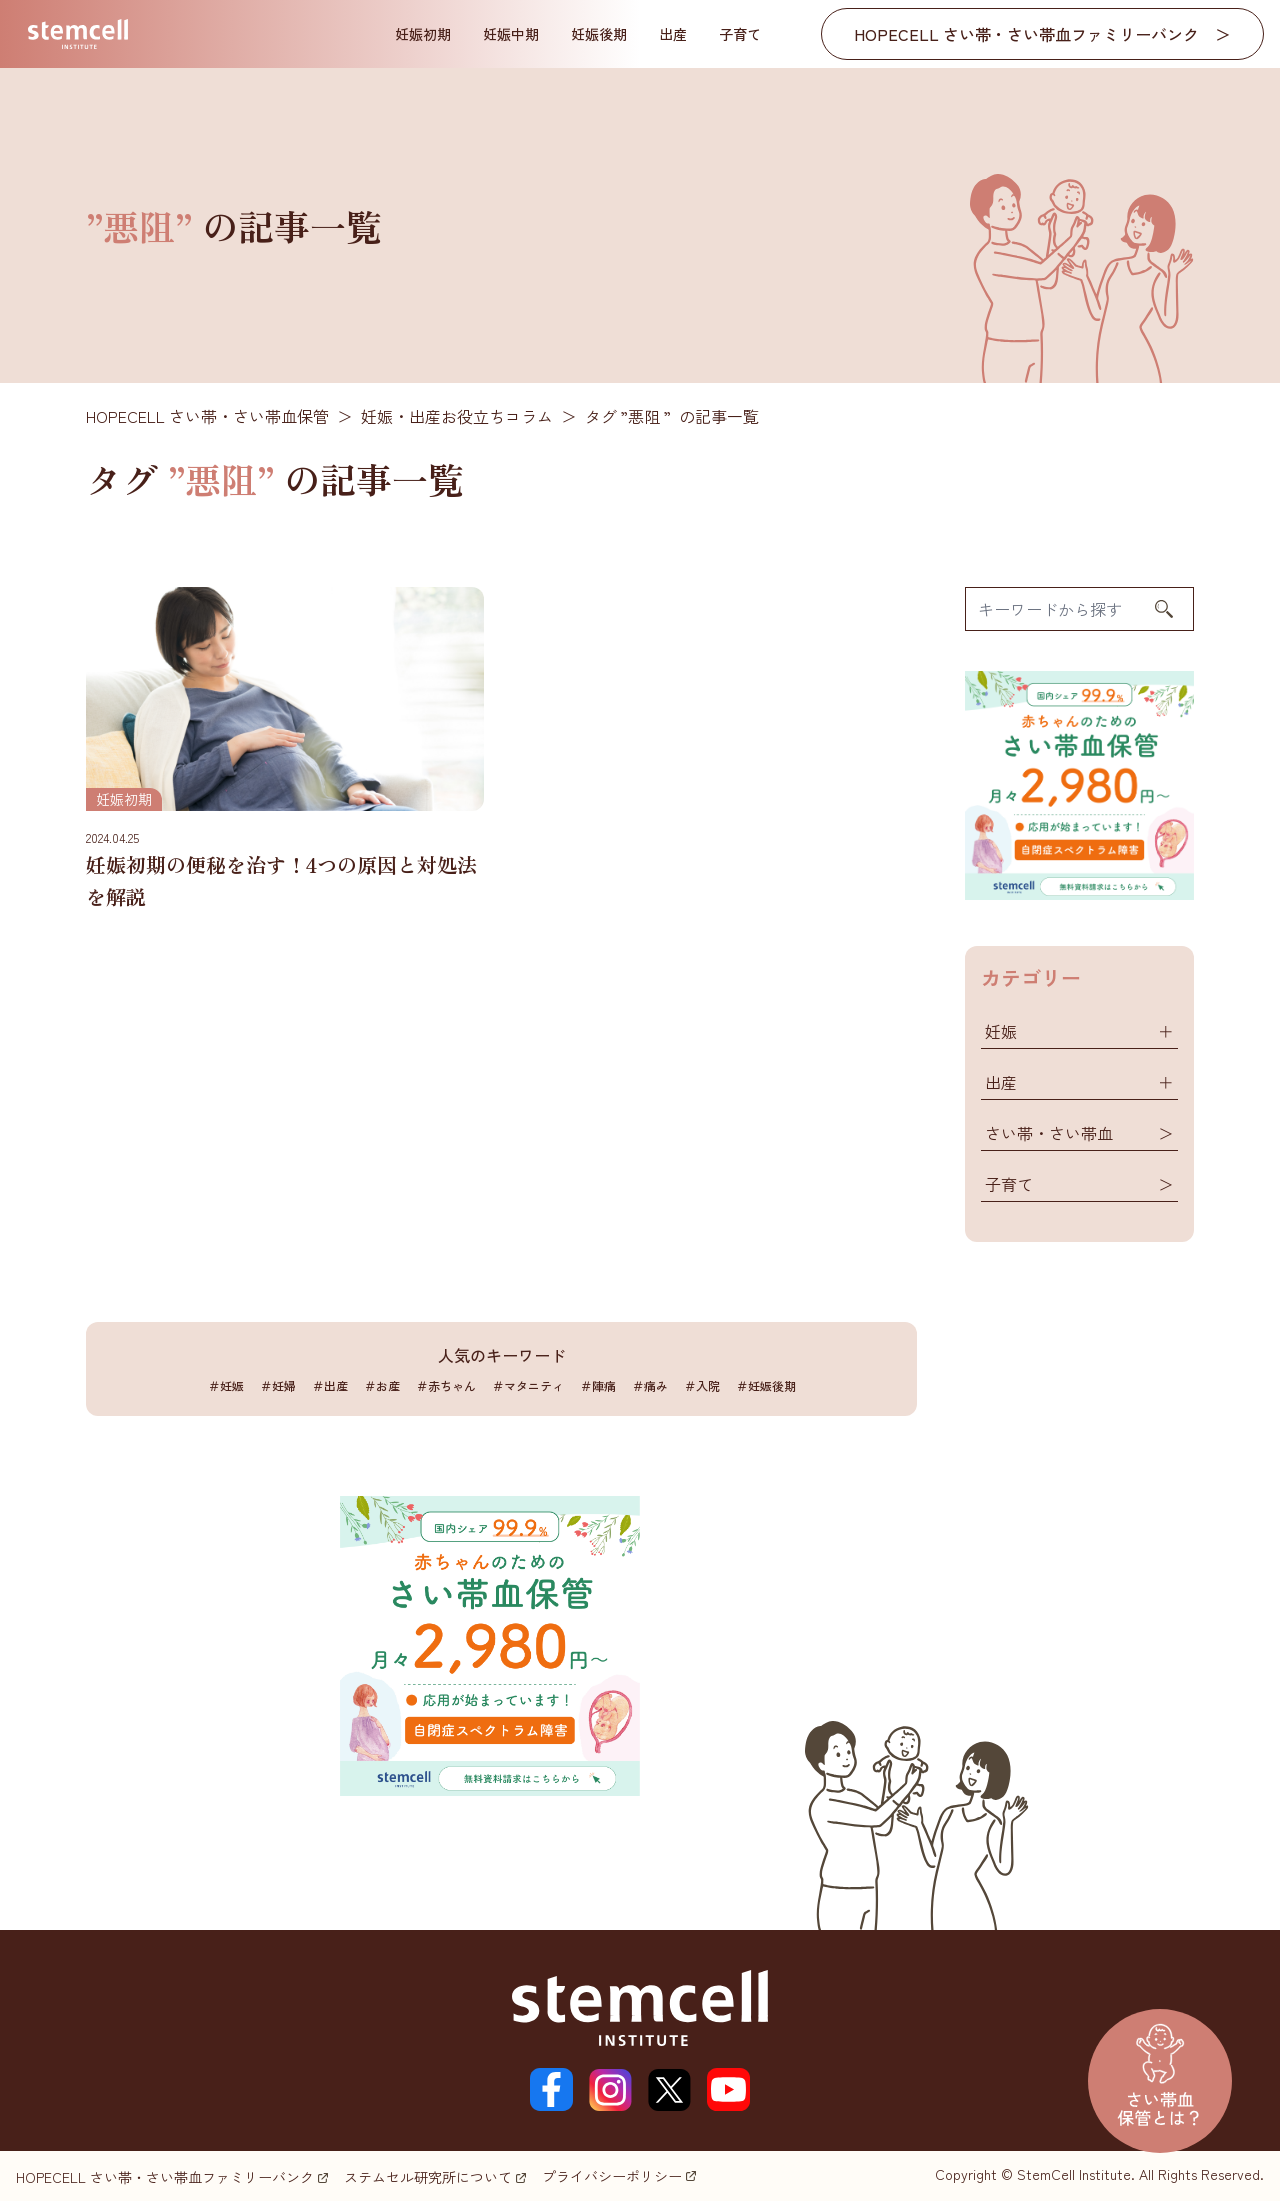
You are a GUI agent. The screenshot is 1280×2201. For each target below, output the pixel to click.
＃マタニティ (528, 1385)
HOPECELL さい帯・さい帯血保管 (207, 416)
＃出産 (330, 1385)
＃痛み (650, 1385)
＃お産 (382, 1385)
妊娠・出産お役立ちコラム (457, 416)
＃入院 (702, 1385)
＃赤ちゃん (446, 1385)
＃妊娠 (226, 1385)
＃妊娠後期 (766, 1385)
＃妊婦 (278, 1385)
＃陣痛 (598, 1385)
